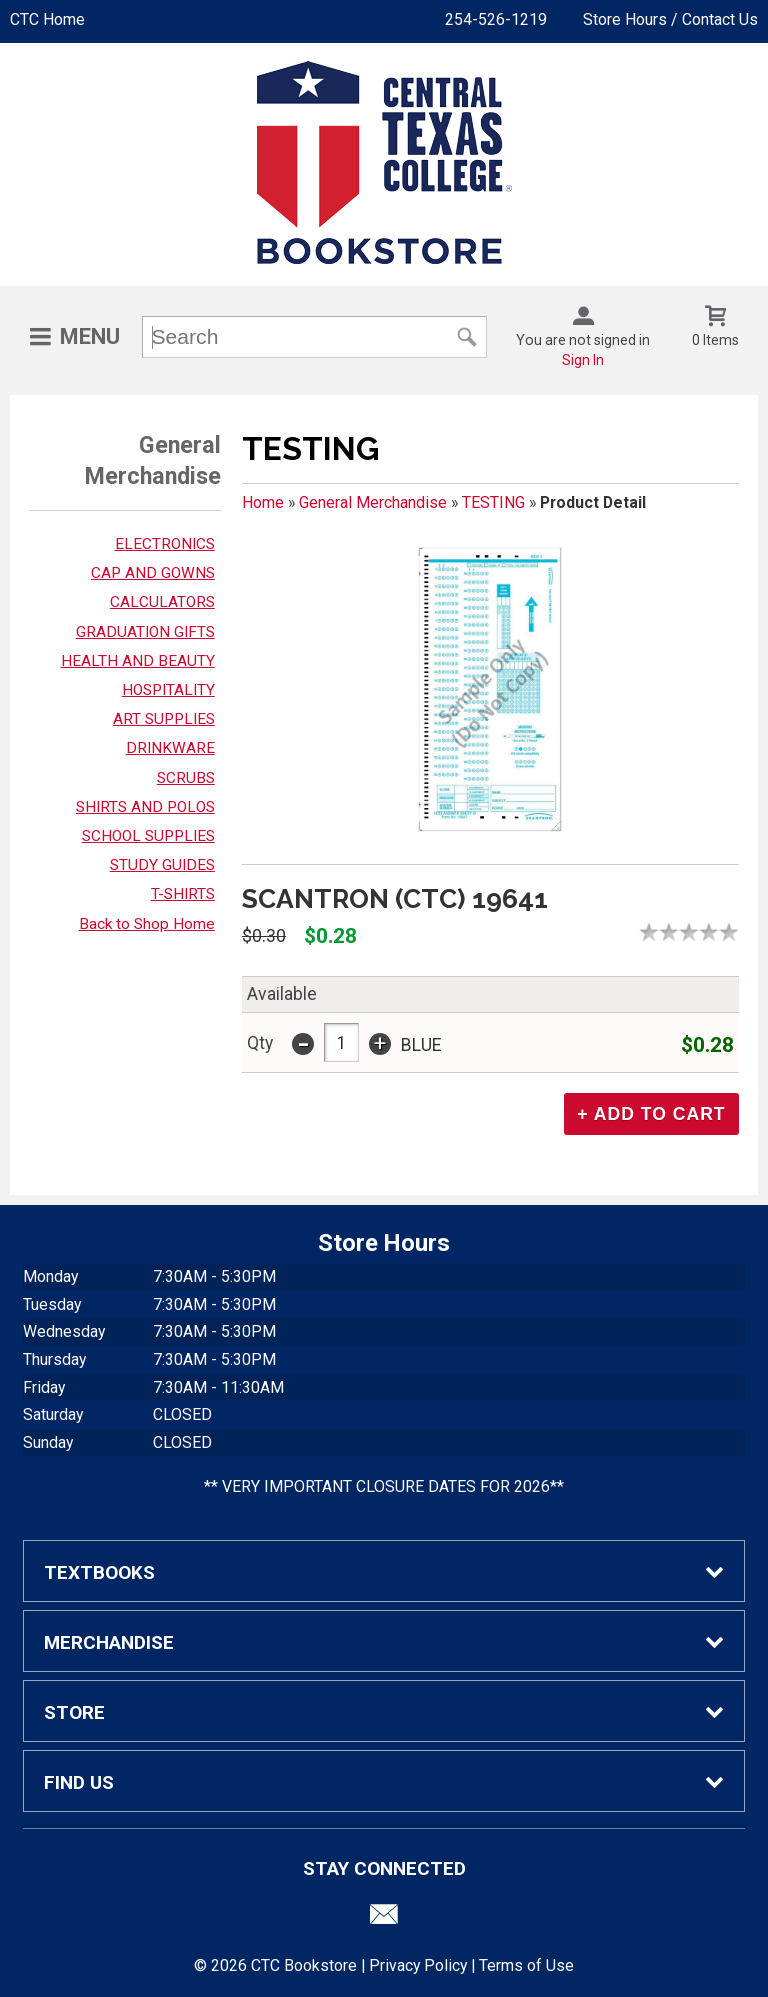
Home (263, 502)
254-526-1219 (496, 19)
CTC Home (47, 19)
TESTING (493, 502)
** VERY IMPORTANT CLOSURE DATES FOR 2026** (384, 1486)
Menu (90, 336)
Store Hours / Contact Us (670, 19)
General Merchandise (373, 502)
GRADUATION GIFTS (145, 632)
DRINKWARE (170, 748)
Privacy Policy (418, 1965)
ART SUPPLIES (164, 719)
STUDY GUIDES (162, 865)
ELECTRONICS (165, 544)
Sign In (583, 360)
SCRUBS (186, 778)
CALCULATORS (162, 602)
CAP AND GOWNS (153, 573)
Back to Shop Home (147, 924)
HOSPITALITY (168, 690)
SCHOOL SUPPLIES (148, 836)
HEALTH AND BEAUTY (138, 661)
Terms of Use (526, 1965)
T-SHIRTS (183, 894)
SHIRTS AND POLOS (145, 807)
